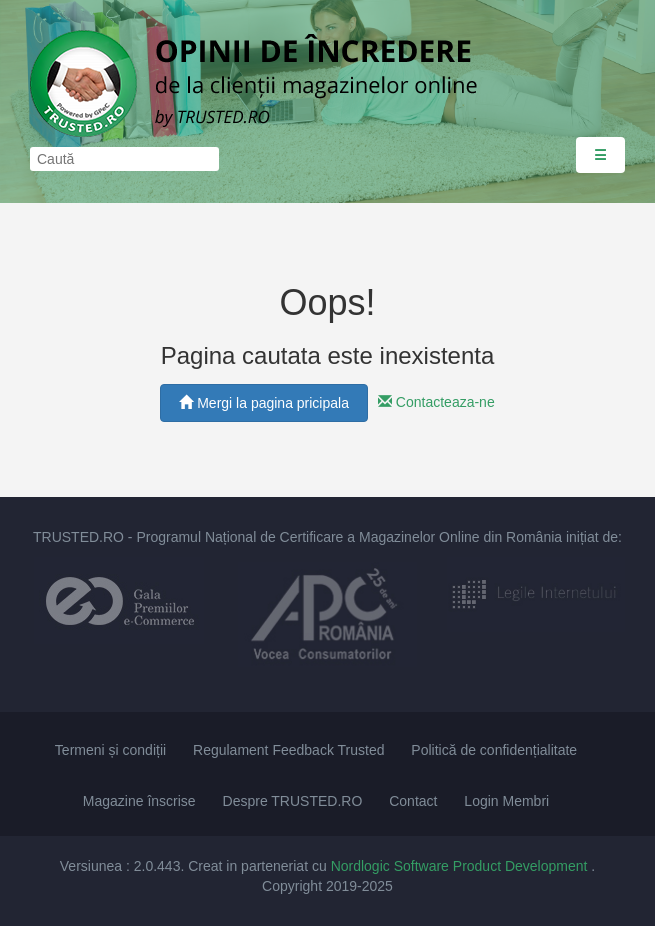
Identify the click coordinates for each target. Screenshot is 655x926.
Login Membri (506, 801)
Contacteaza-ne (436, 402)
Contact (413, 801)
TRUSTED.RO (78, 537)
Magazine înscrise (139, 801)
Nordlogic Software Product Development (461, 866)
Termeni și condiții (110, 750)
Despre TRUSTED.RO (293, 801)
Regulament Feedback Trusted (288, 750)
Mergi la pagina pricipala (264, 403)
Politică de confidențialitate (494, 750)
